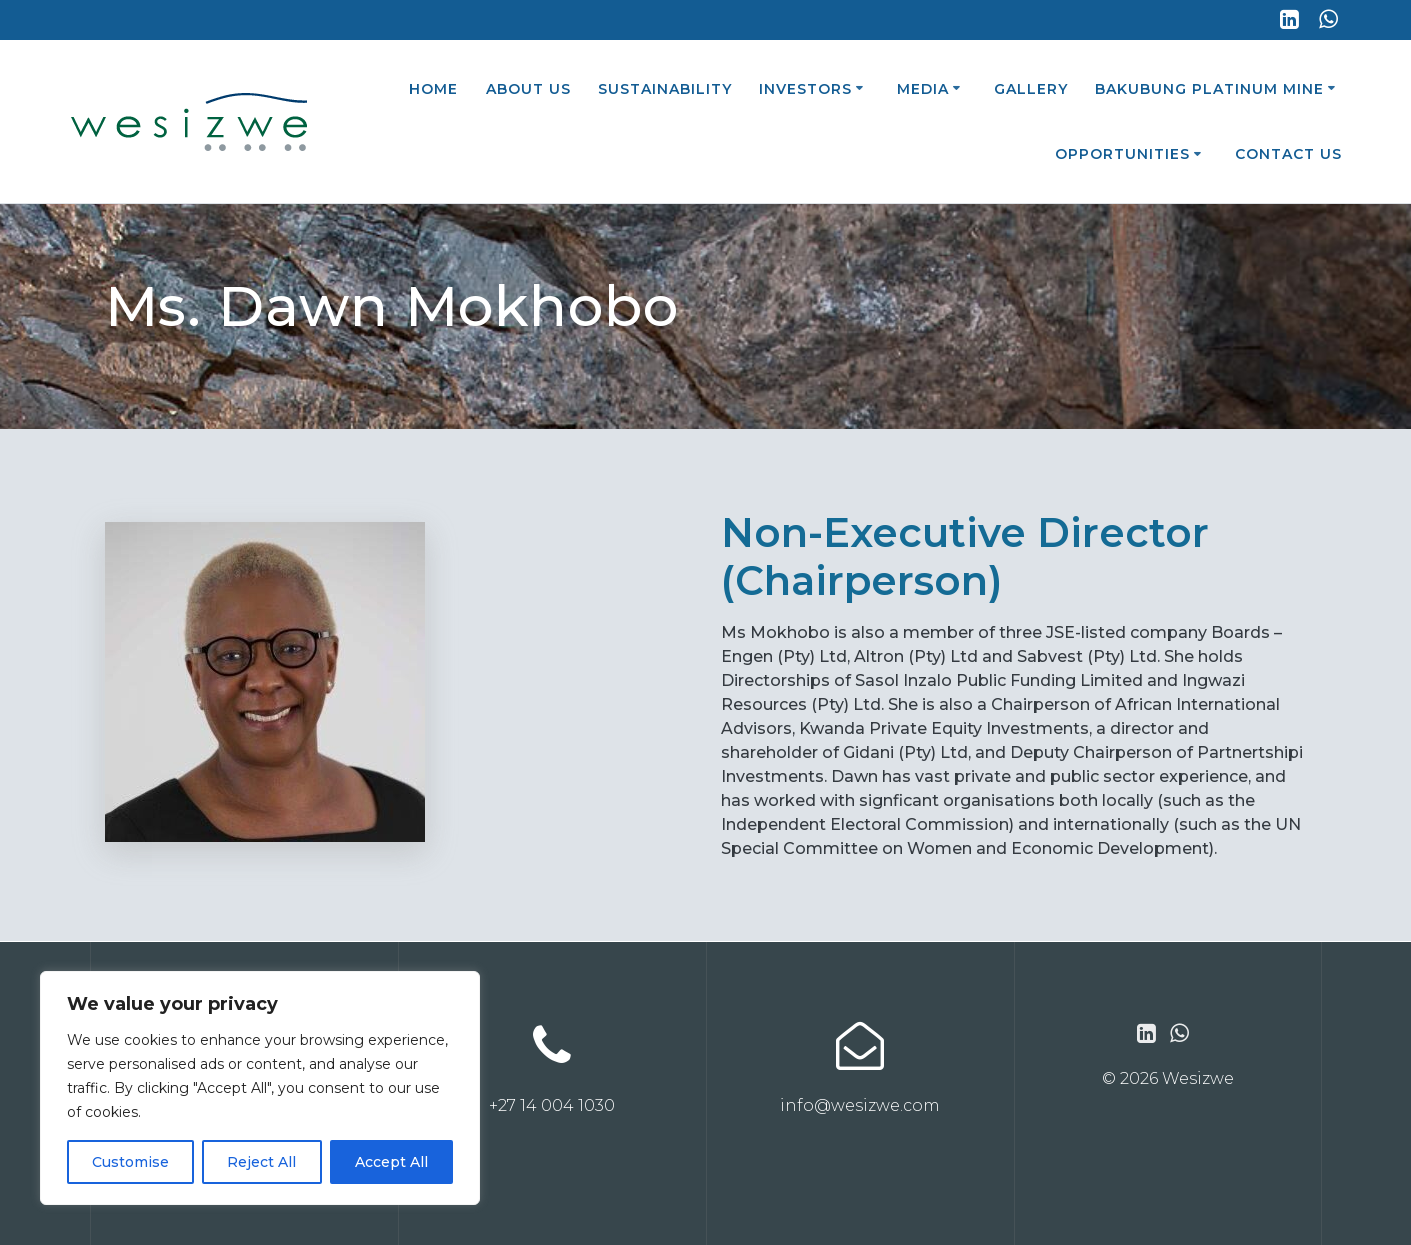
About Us (528, 89)
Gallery (1031, 89)
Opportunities (1122, 154)
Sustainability (665, 89)
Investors (805, 89)
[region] (260, 1088)
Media (923, 89)
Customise (130, 1162)
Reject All (261, 1162)
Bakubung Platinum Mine (1209, 89)
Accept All (391, 1162)
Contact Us (1288, 154)
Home (433, 89)
